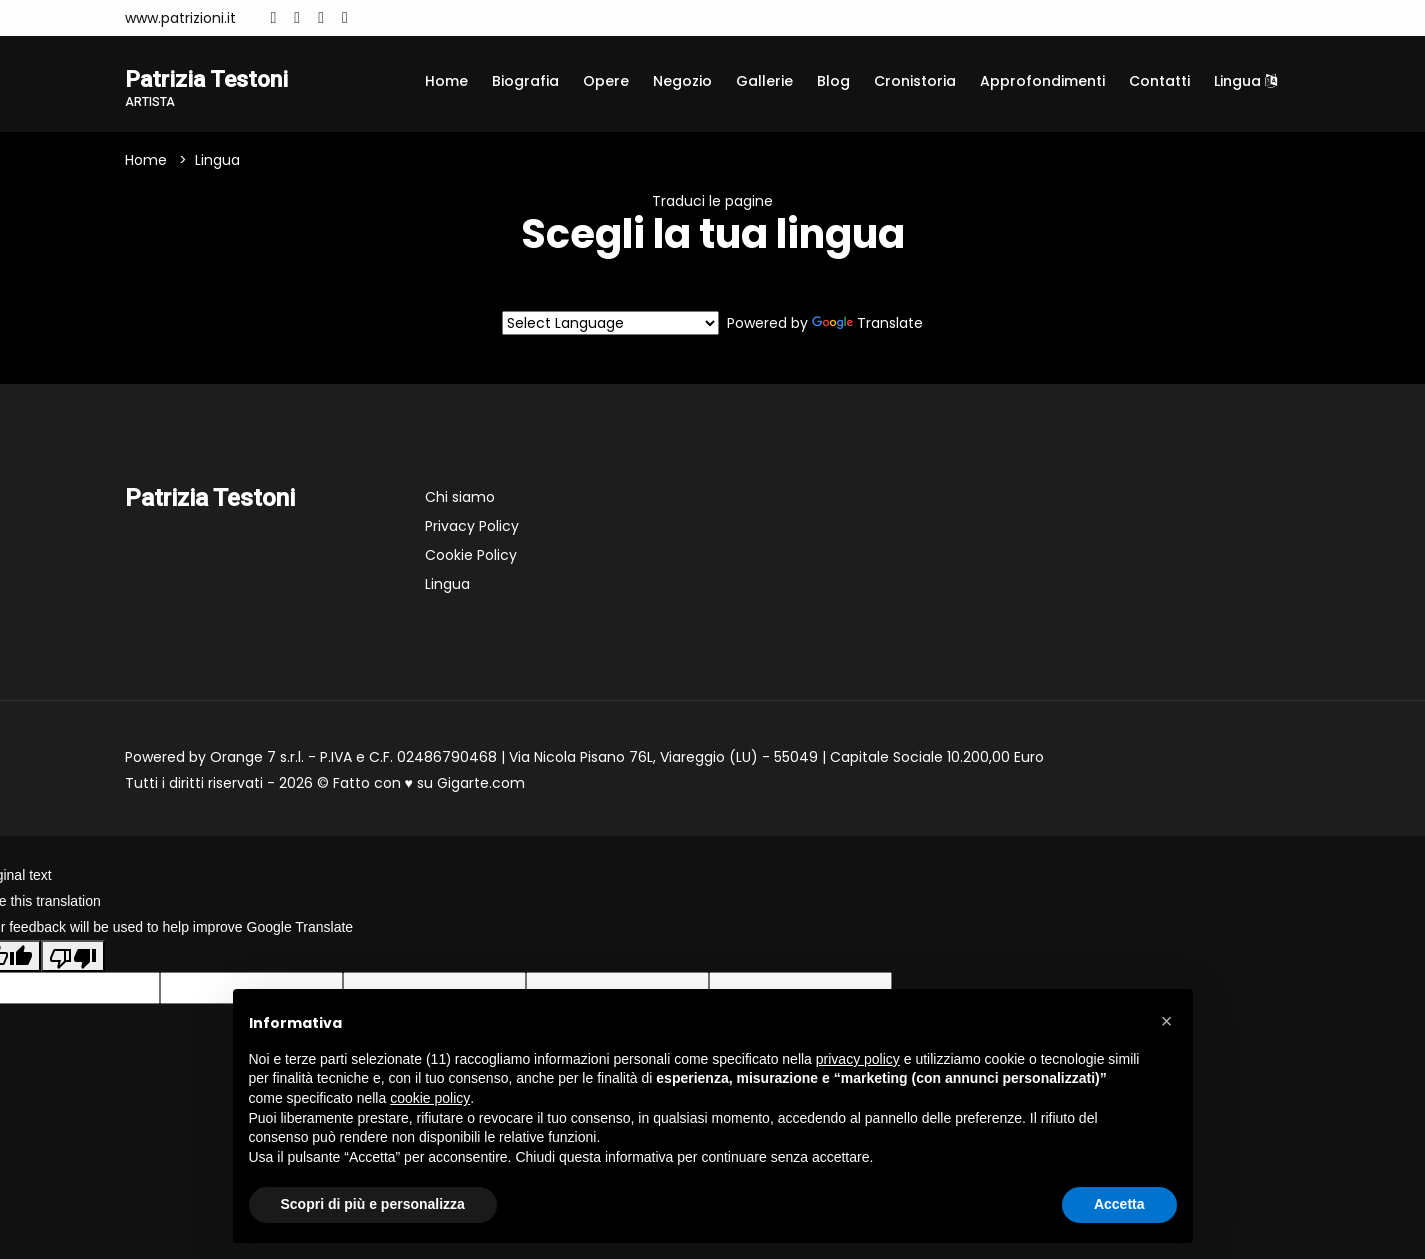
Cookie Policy (471, 556)
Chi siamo (460, 498)
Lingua (1245, 81)
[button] (1167, 1021)
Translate (867, 324)
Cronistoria (915, 81)
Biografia (525, 81)
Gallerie (764, 81)
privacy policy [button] (858, 1059)
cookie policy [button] (430, 1098)
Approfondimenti (1042, 81)
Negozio (682, 81)
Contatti (1159, 81)
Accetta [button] (1119, 1204)
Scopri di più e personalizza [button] (373, 1204)
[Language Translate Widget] (610, 324)
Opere (606, 81)
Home (446, 81)
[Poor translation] (73, 957)
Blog (833, 81)
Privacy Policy (472, 527)
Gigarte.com (481, 784)
